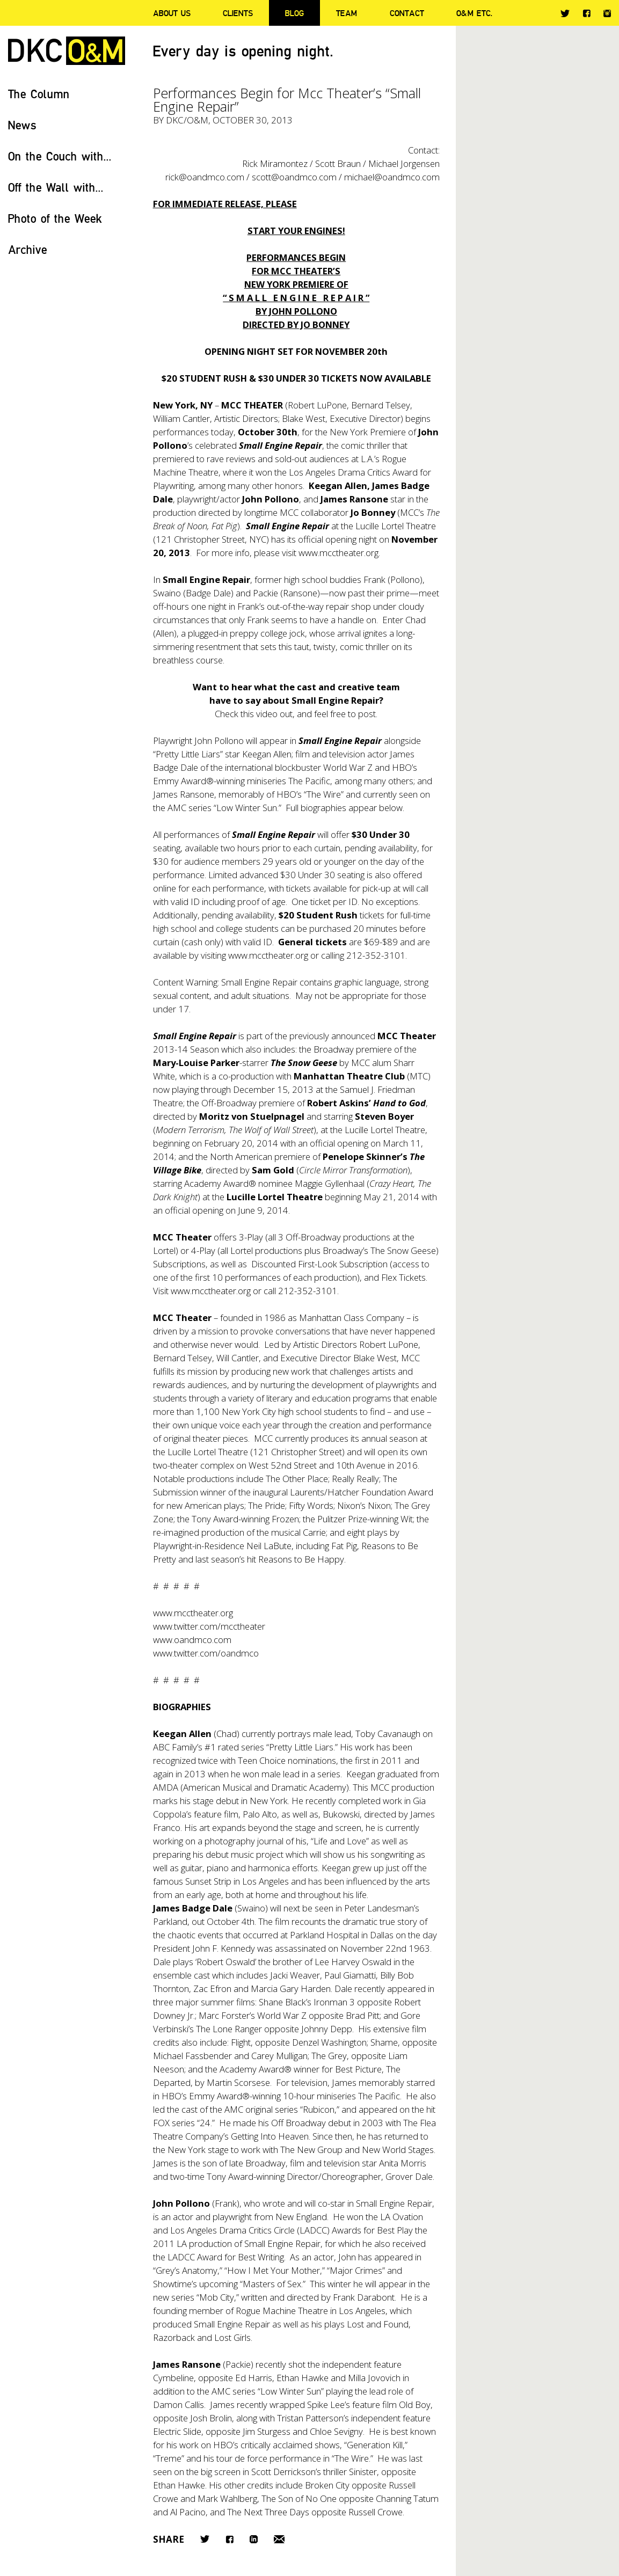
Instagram (607, 13)
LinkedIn (254, 2539)
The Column (39, 93)
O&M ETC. (474, 13)
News (22, 125)
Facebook (586, 13)
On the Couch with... (60, 156)
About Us (172, 13)
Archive (27, 249)
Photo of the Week (55, 218)
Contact (407, 13)
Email (279, 2539)
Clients (238, 13)
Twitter (565, 13)
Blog (294, 13)
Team (346, 13)
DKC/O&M (66, 51)
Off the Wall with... (56, 187)
